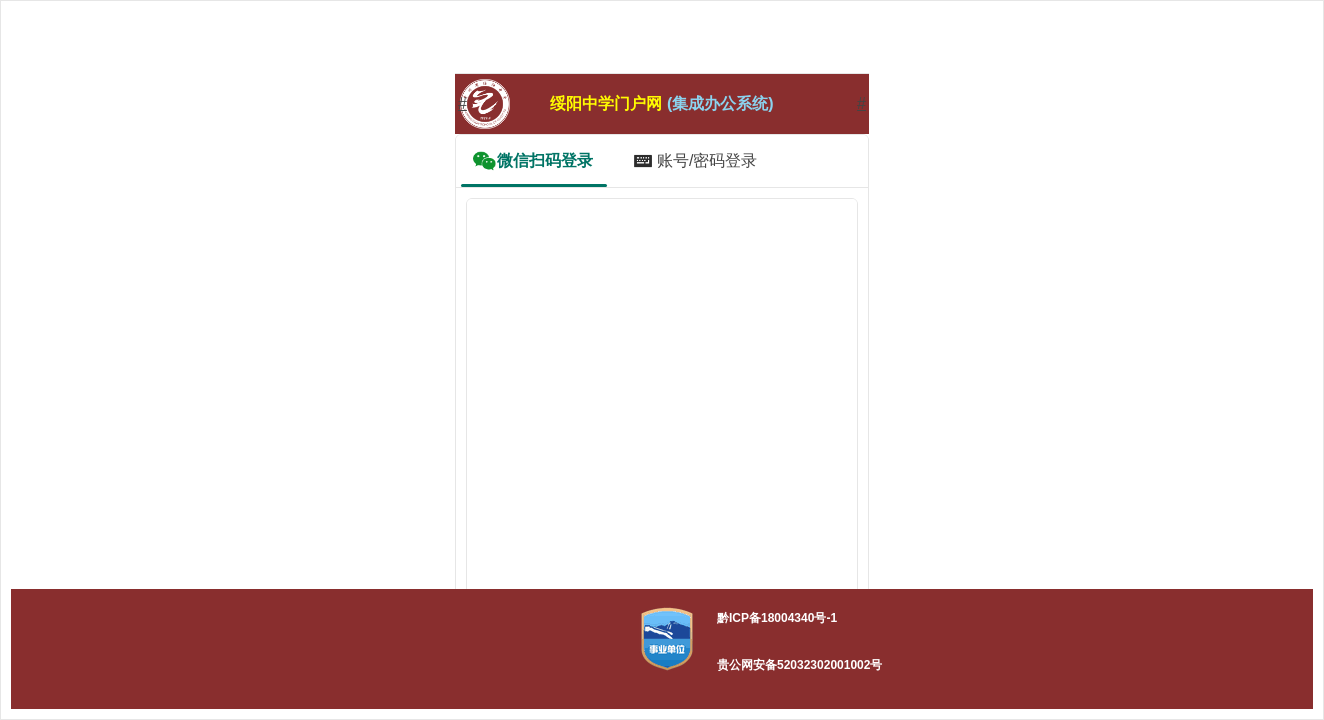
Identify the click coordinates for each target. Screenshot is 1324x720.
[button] (667, 639)
